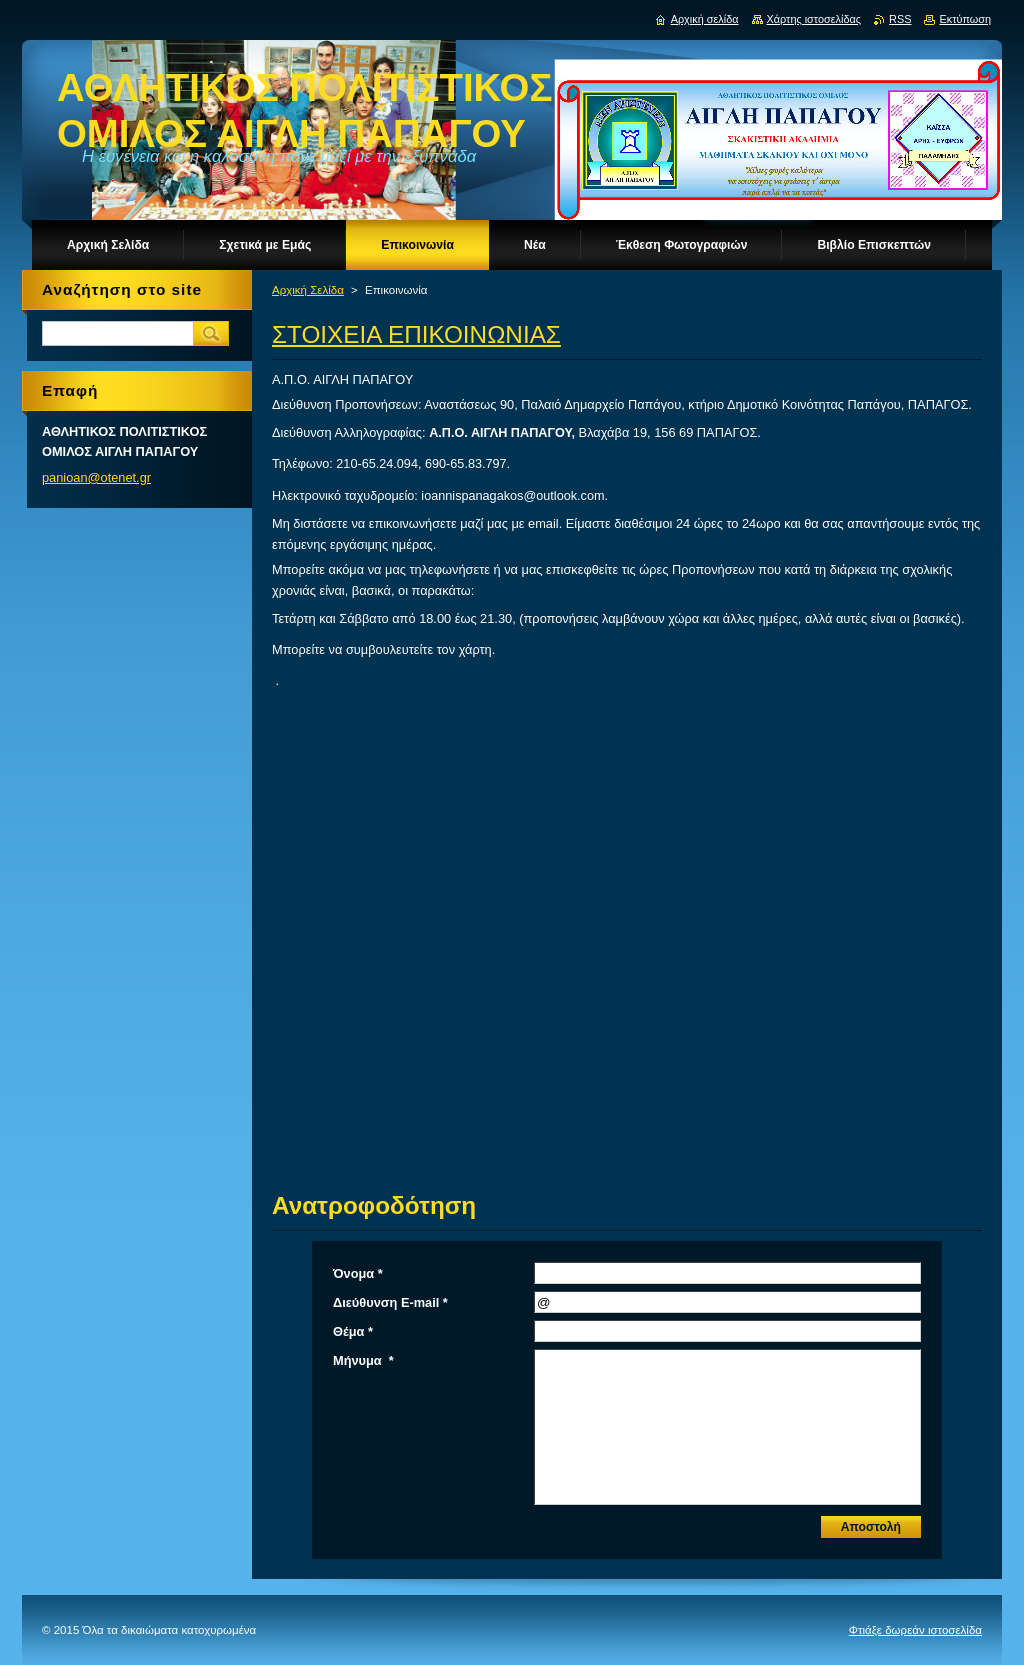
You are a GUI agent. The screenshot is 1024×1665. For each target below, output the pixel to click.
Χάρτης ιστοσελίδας (814, 19)
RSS (900, 19)
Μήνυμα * (363, 1360)
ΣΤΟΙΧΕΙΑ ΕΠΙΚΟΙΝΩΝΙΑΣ (416, 334)
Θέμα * (353, 1331)
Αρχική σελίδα (705, 19)
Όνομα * (358, 1273)
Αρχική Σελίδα (308, 290)
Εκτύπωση (965, 19)
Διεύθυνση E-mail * (390, 1302)
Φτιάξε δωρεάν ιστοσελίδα (915, 1630)
